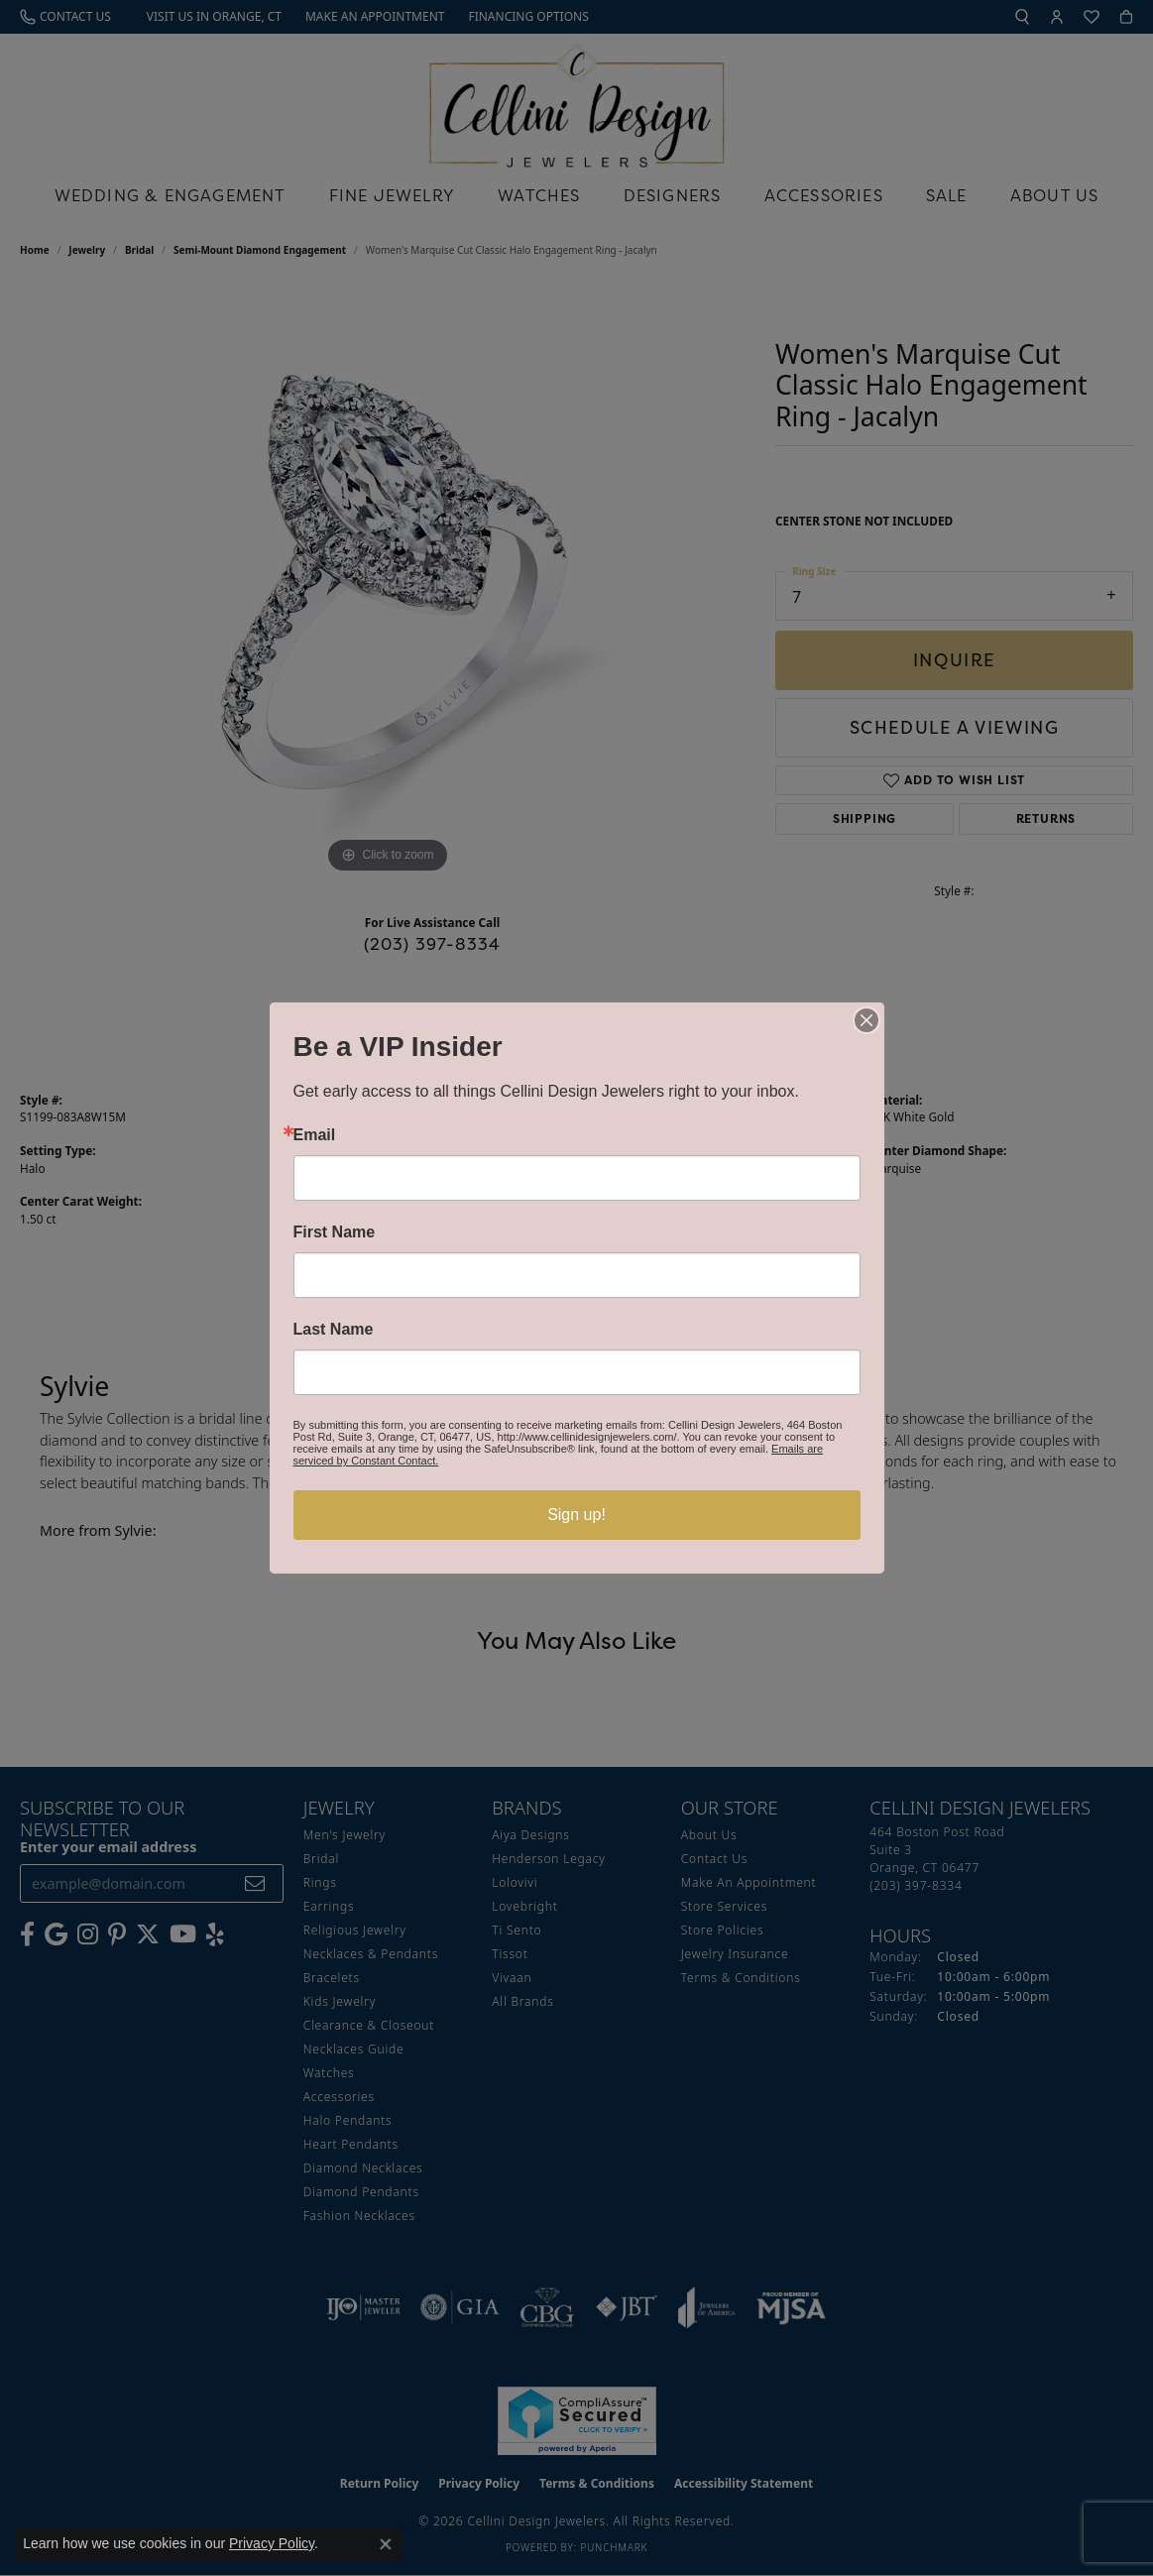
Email (314, 1135)
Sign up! (576, 1514)
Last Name (333, 1330)
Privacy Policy (271, 2543)
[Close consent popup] (386, 2544)
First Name (334, 1232)
